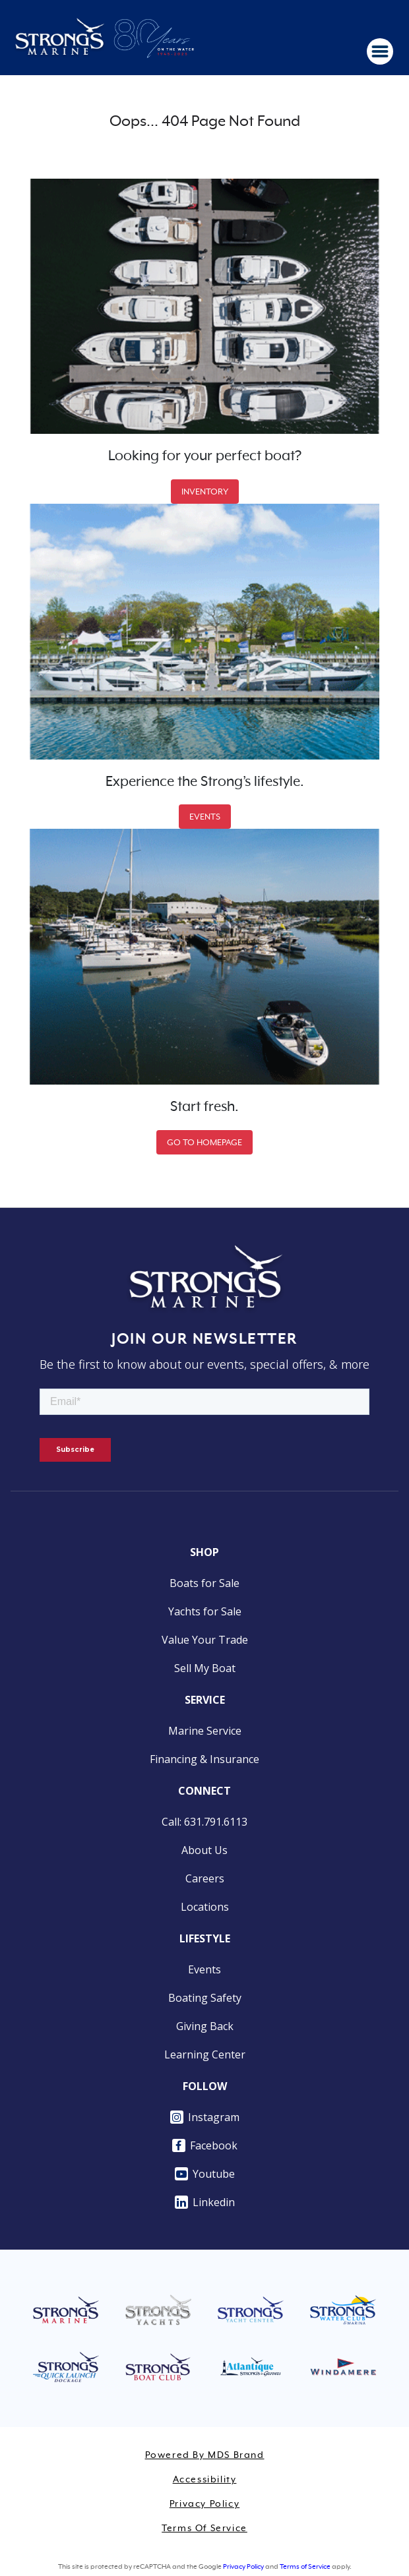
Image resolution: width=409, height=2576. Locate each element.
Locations (205, 1907)
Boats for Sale (204, 1583)
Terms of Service (204, 2528)
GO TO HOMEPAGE (204, 1142)
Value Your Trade (205, 1639)
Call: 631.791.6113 (204, 1821)
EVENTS (204, 816)
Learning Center (204, 2054)
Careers (204, 1878)
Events (204, 1969)
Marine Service (204, 1730)
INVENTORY (204, 491)
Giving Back (205, 2026)
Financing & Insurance (204, 1759)
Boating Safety (204, 1998)
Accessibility (205, 2479)
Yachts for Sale (204, 1611)
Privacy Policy (204, 2504)
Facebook (204, 2145)
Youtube (205, 2174)
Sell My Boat (205, 1668)
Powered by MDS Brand (205, 2455)
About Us (204, 1850)
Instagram (204, 2117)
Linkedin (205, 2202)
